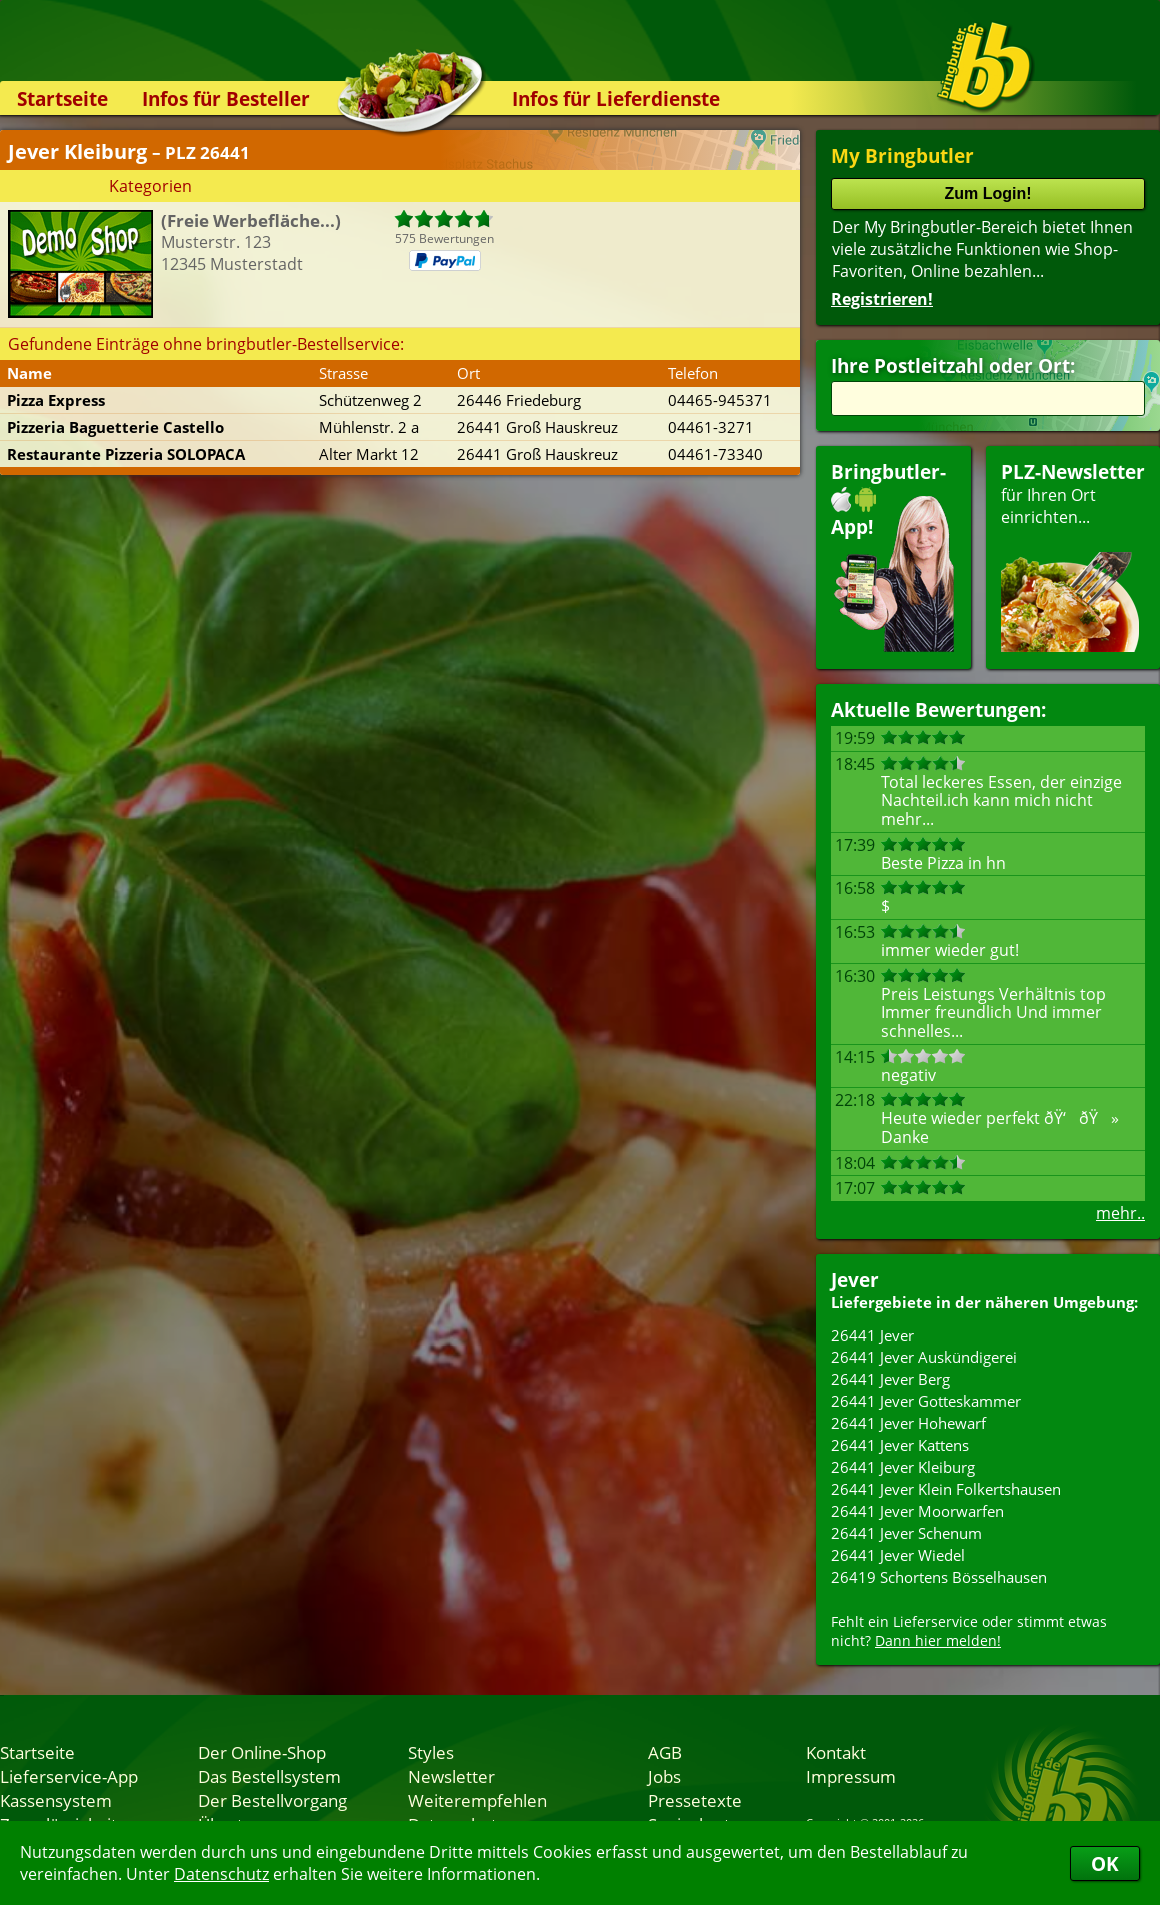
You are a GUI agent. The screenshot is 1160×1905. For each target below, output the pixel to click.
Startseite (62, 98)
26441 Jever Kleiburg (903, 1467)
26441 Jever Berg (890, 1379)
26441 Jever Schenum (906, 1533)
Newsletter (451, 1776)
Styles (431, 1752)
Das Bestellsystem (269, 1776)
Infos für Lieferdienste (616, 98)
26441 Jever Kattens (900, 1445)
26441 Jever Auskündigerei (924, 1357)
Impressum (851, 1776)
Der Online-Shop (262, 1752)
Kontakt (836, 1752)
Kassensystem (56, 1800)
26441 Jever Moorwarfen (917, 1511)
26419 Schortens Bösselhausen (939, 1577)
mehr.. (1120, 1213)
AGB (665, 1752)
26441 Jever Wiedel (898, 1555)
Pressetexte (695, 1800)
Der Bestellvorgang (272, 1800)
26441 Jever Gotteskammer (926, 1401)
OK (1105, 1863)
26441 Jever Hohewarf (908, 1423)
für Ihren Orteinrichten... (1073, 555)
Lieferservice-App (69, 1776)
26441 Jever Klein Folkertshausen (946, 1489)
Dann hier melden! (938, 1640)
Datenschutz (221, 1874)
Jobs (664, 1776)
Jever (855, 1279)
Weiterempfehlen (477, 1800)
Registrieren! (882, 299)
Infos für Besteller (226, 98)
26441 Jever (872, 1335)
